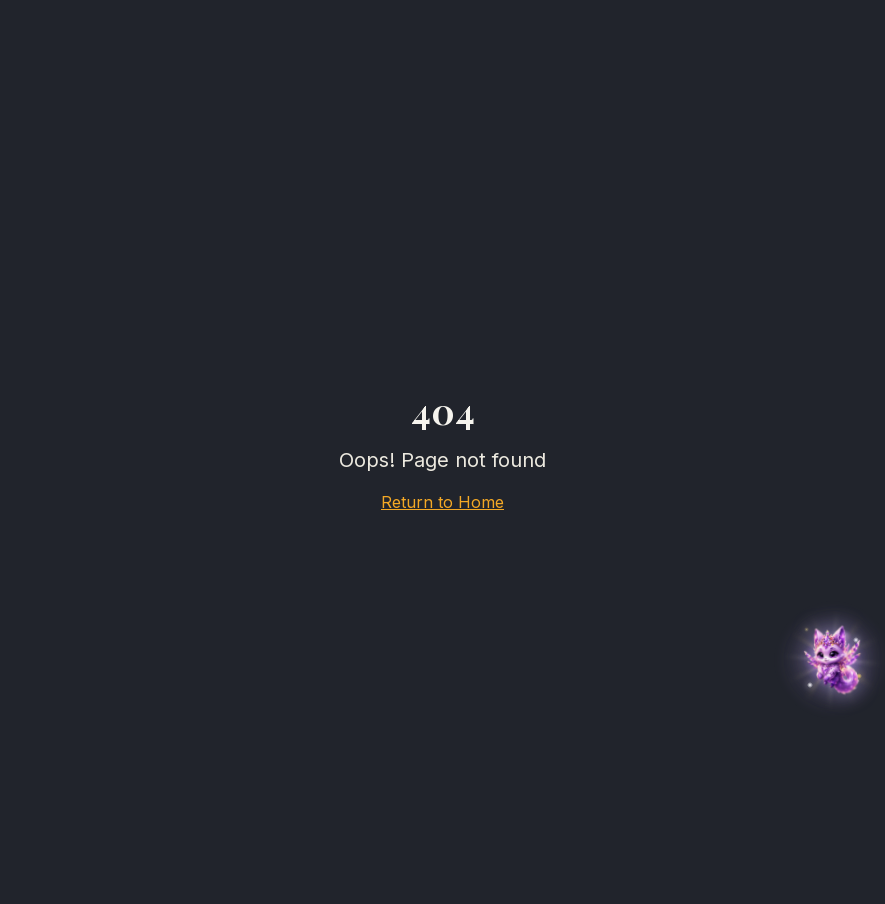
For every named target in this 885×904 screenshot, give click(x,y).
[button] (833, 660)
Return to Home (442, 502)
